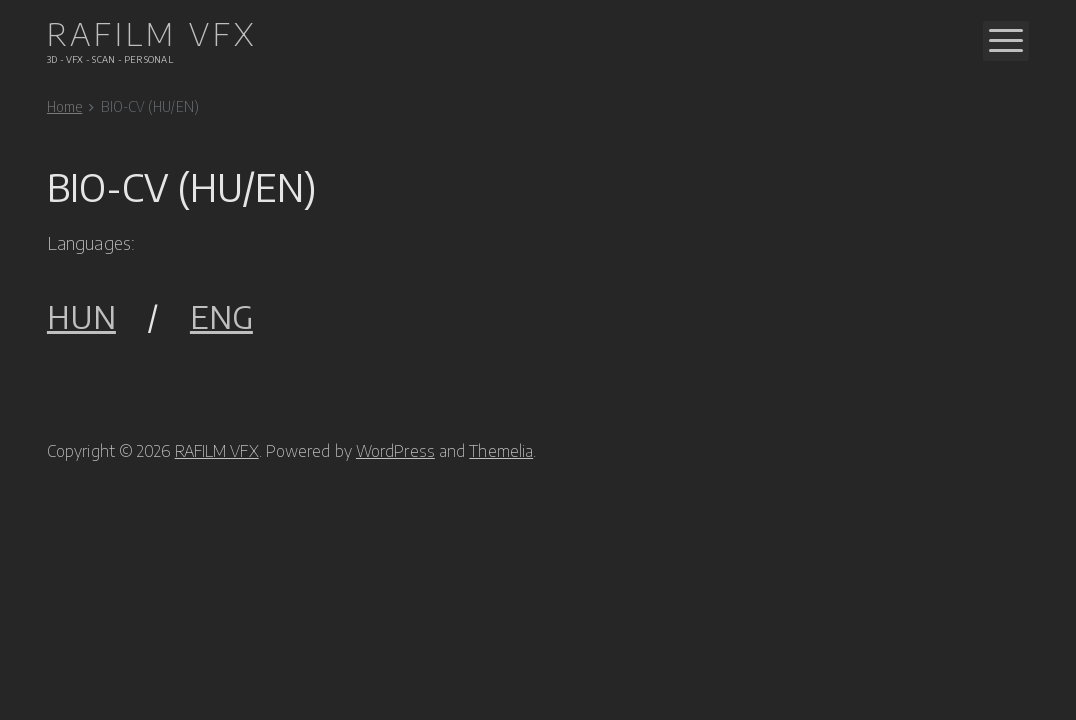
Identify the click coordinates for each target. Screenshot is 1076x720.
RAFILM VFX (217, 451)
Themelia (501, 451)
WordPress (395, 451)
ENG (221, 316)
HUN (81, 316)
